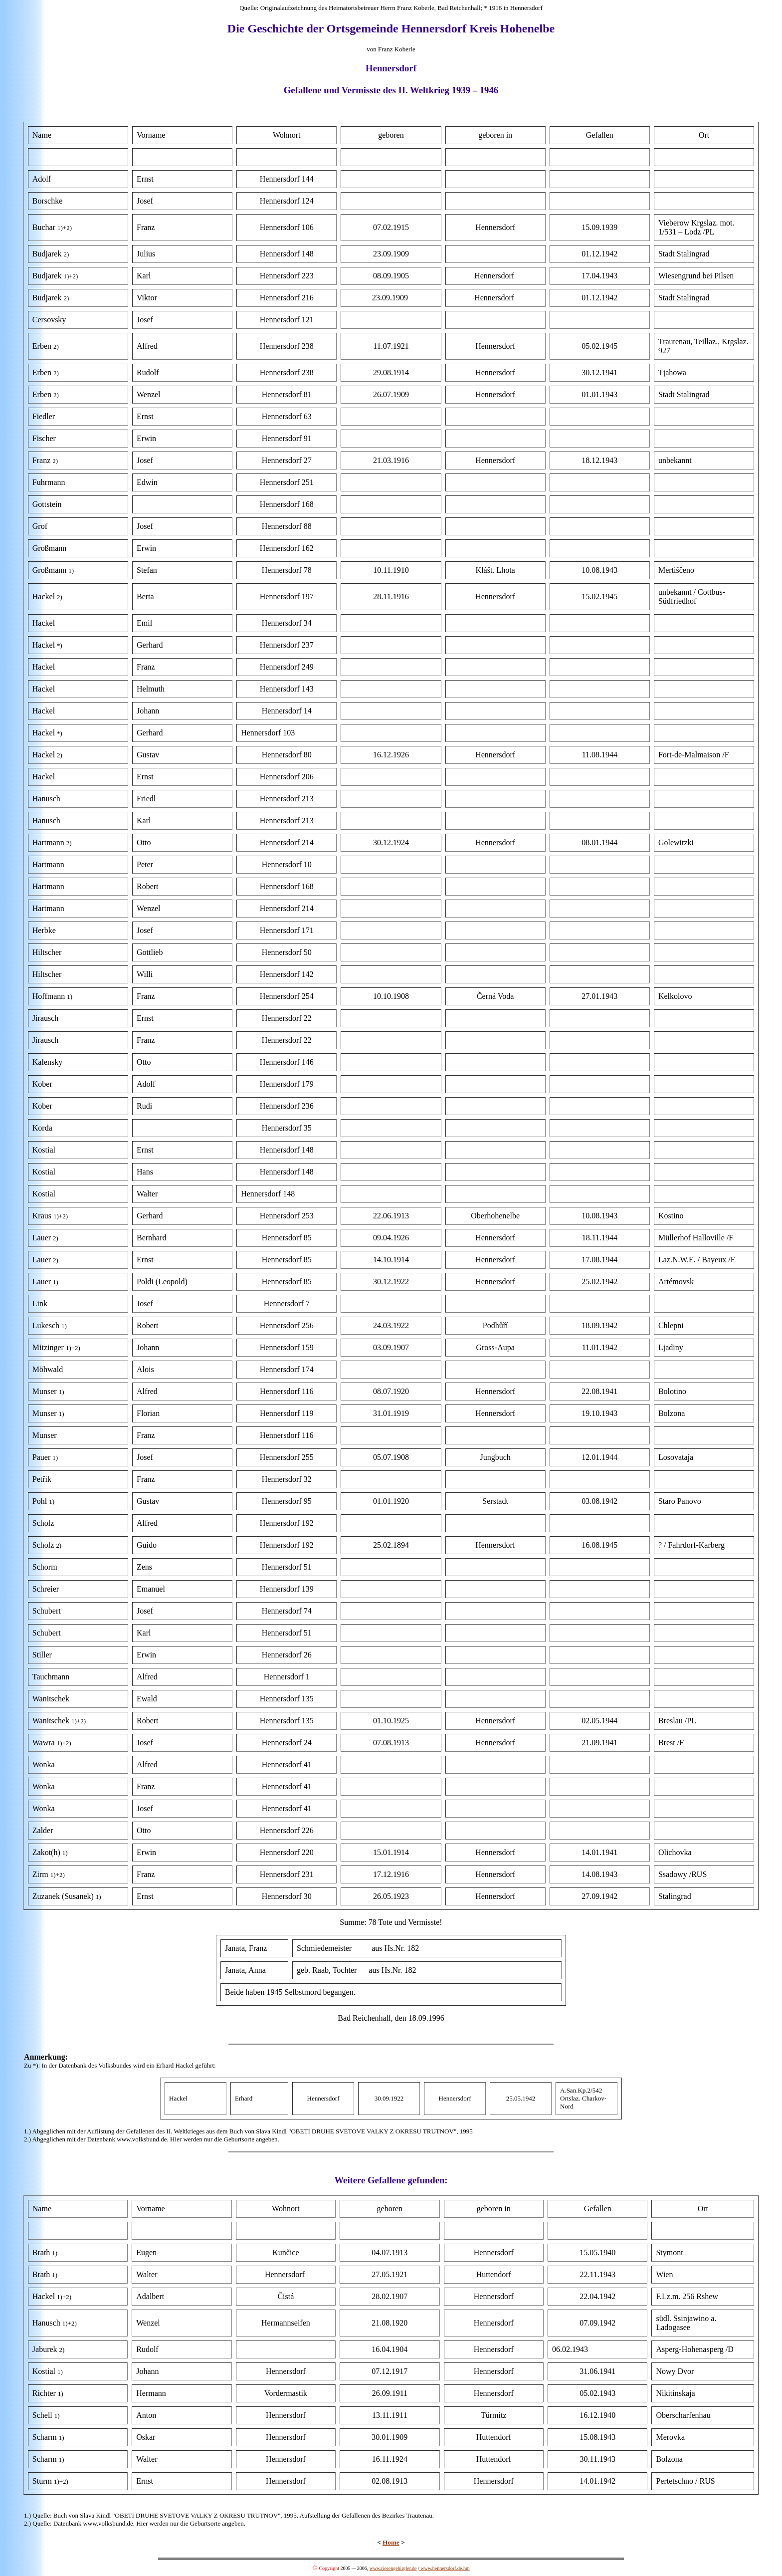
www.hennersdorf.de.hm (444, 2568)
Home (391, 2542)
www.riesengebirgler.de (393, 2568)
